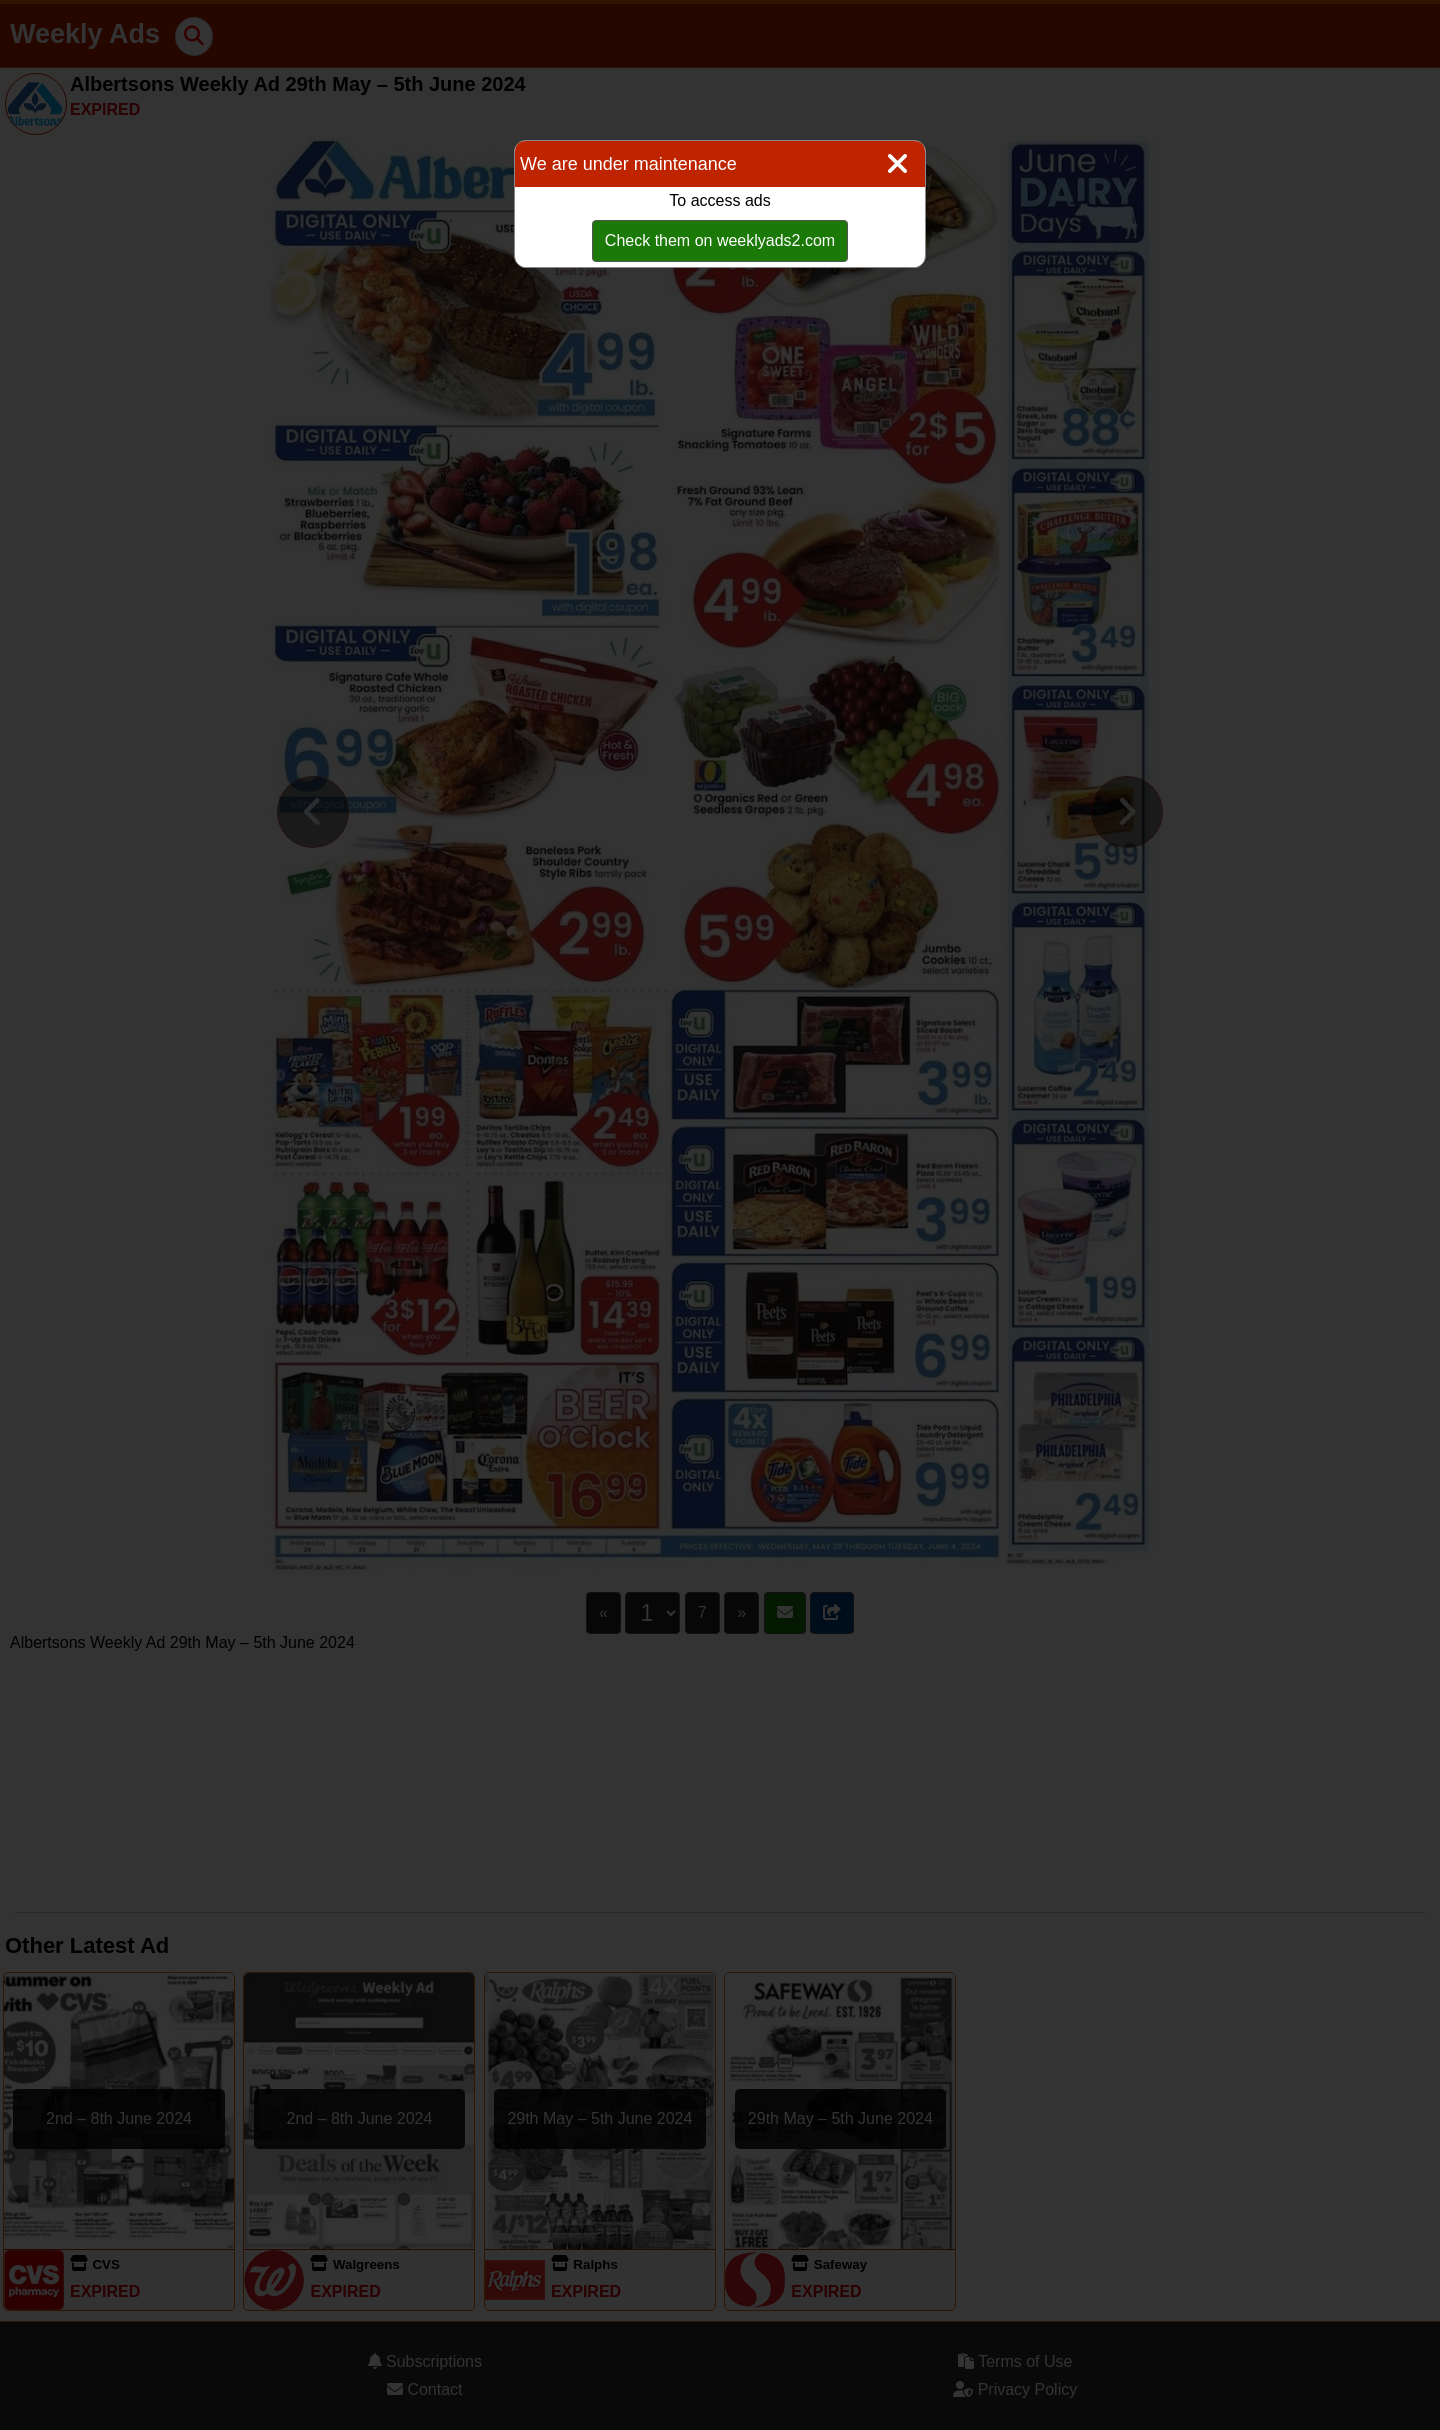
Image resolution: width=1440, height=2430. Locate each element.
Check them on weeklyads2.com (720, 240)
